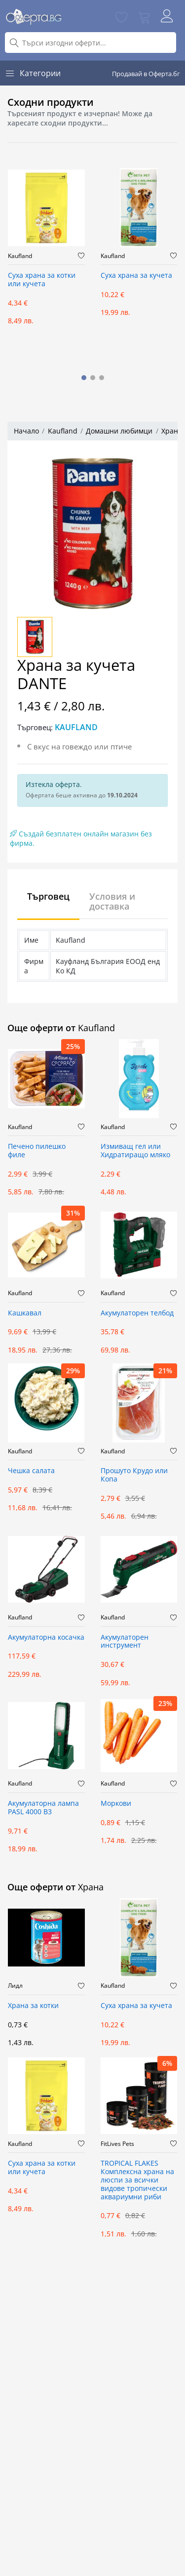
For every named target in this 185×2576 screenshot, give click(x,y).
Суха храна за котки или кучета (41, 279)
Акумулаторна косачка (46, 1637)
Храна (171, 431)
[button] (83, 377)
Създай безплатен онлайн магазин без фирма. (81, 838)
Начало (26, 431)
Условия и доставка (112, 901)
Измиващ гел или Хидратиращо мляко (135, 1150)
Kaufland (20, 256)
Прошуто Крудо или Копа (134, 1475)
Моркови (116, 1803)
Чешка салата (31, 1471)
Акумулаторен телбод (137, 1313)
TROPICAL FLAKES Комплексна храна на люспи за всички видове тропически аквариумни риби (137, 2180)
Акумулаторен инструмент (124, 1641)
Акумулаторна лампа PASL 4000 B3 (43, 1807)
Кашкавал (24, 1313)
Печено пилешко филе (37, 1150)
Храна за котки (33, 2006)
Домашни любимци (119, 431)
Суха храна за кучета (136, 275)
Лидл (15, 1985)
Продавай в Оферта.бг (146, 73)
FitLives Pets (117, 2143)
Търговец (48, 896)
